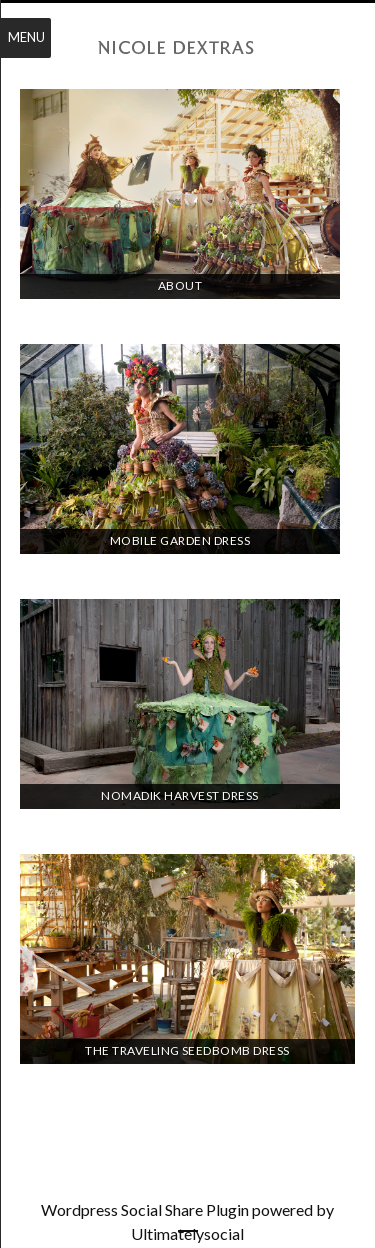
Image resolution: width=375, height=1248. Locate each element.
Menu (26, 37)
